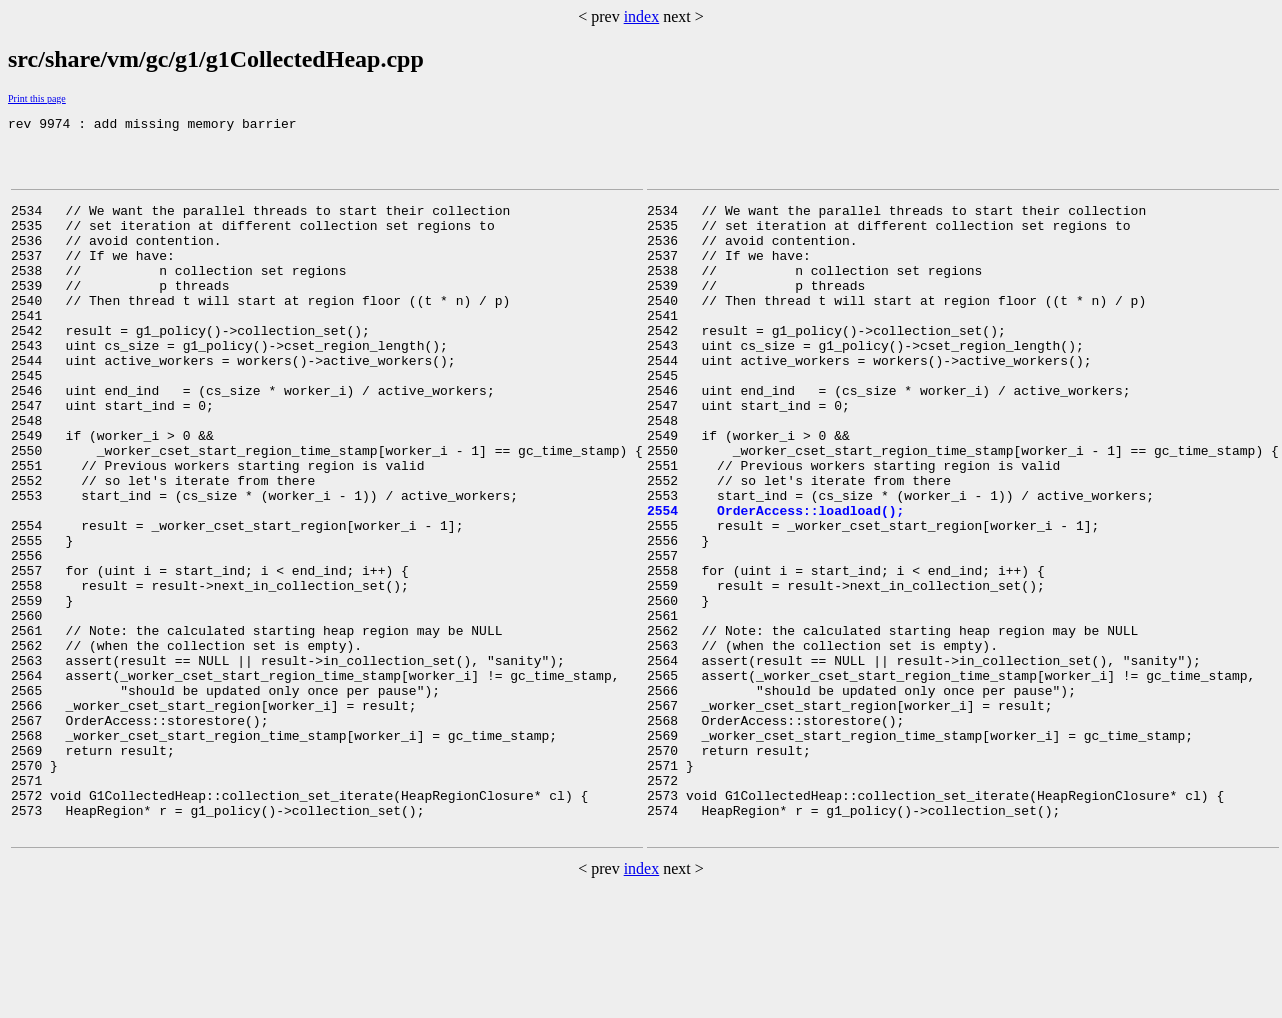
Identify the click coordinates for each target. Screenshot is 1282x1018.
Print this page (37, 98)
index (642, 16)
